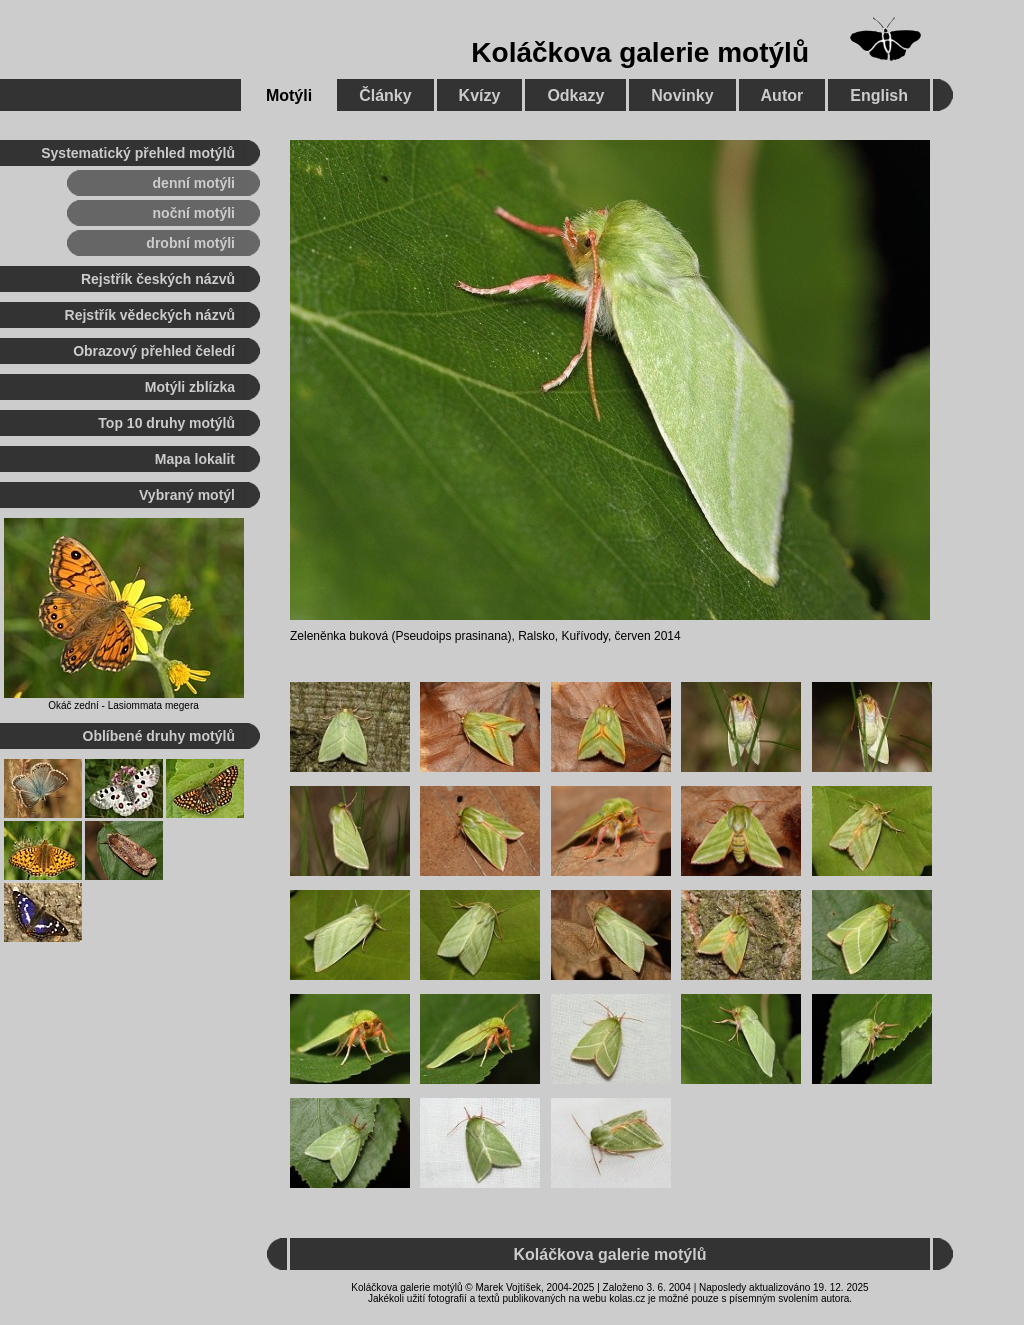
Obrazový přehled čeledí (154, 351)
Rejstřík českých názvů (158, 279)
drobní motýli (190, 243)
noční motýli (194, 213)
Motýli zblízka (190, 387)
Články (385, 95)
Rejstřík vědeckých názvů (150, 315)
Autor (782, 95)
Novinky (682, 95)
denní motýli (194, 183)
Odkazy (575, 95)
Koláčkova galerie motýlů (640, 52)
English (879, 95)
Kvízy (480, 95)
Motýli (289, 95)
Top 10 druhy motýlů (166, 423)
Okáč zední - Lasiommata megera (123, 705)
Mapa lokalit (195, 459)
